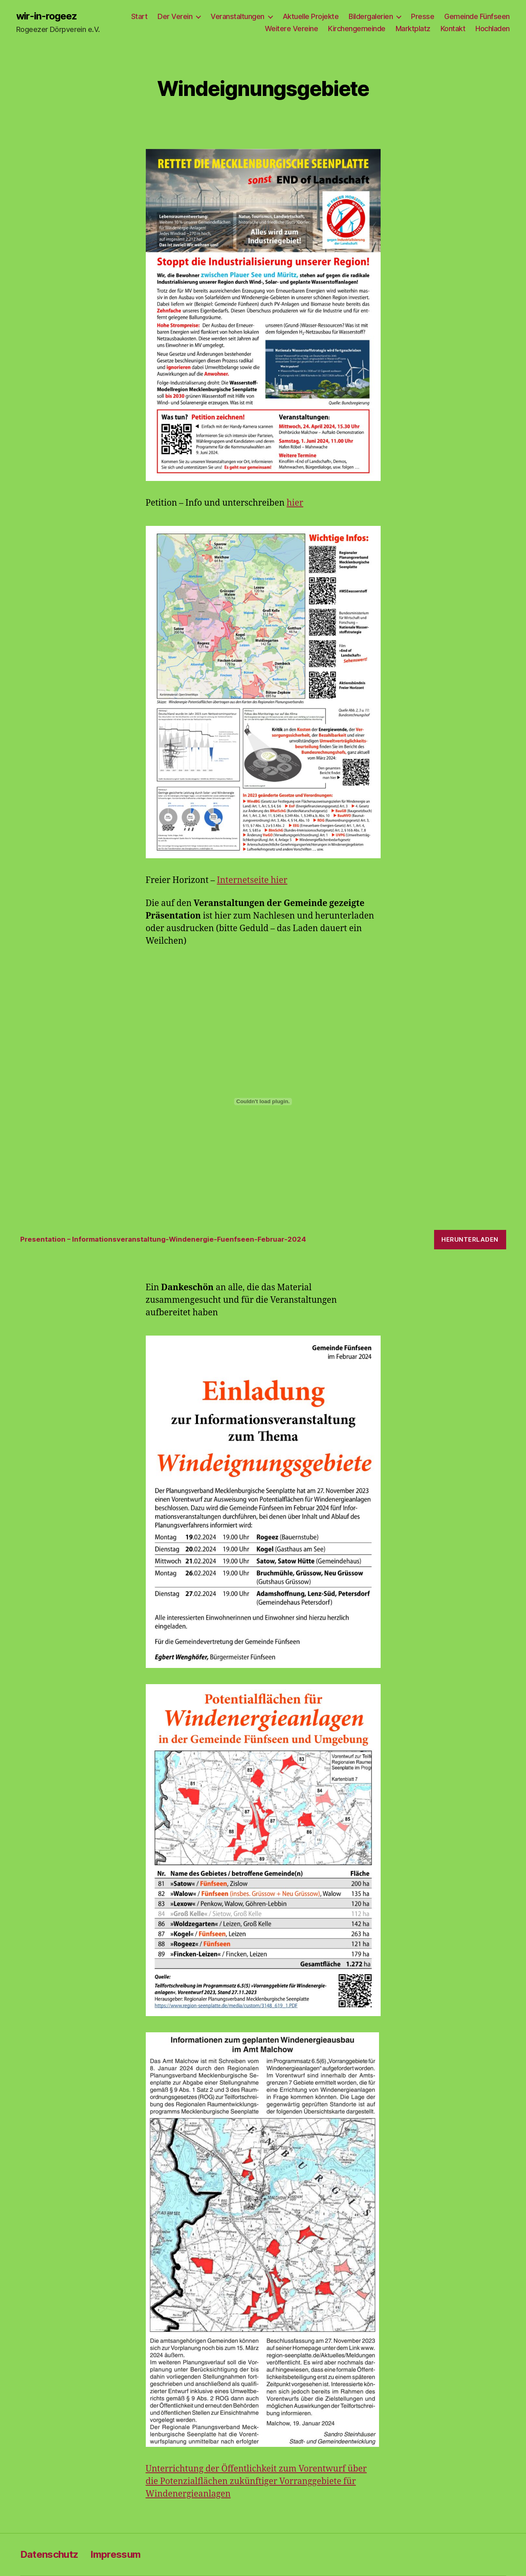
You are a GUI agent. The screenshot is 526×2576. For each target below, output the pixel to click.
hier (295, 503)
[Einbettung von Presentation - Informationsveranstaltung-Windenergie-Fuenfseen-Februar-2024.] (263, 1101)
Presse (422, 16)
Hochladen (492, 28)
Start (139, 16)
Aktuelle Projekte (311, 16)
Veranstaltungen (237, 16)
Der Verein (175, 16)
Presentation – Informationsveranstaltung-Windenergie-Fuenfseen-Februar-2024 (163, 1239)
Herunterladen (469, 1239)
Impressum (115, 2554)
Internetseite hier (252, 880)
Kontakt (453, 28)
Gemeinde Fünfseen (477, 16)
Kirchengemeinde (356, 28)
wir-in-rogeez (46, 16)
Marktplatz (413, 28)
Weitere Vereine (291, 28)
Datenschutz (49, 2554)
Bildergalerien (371, 16)
